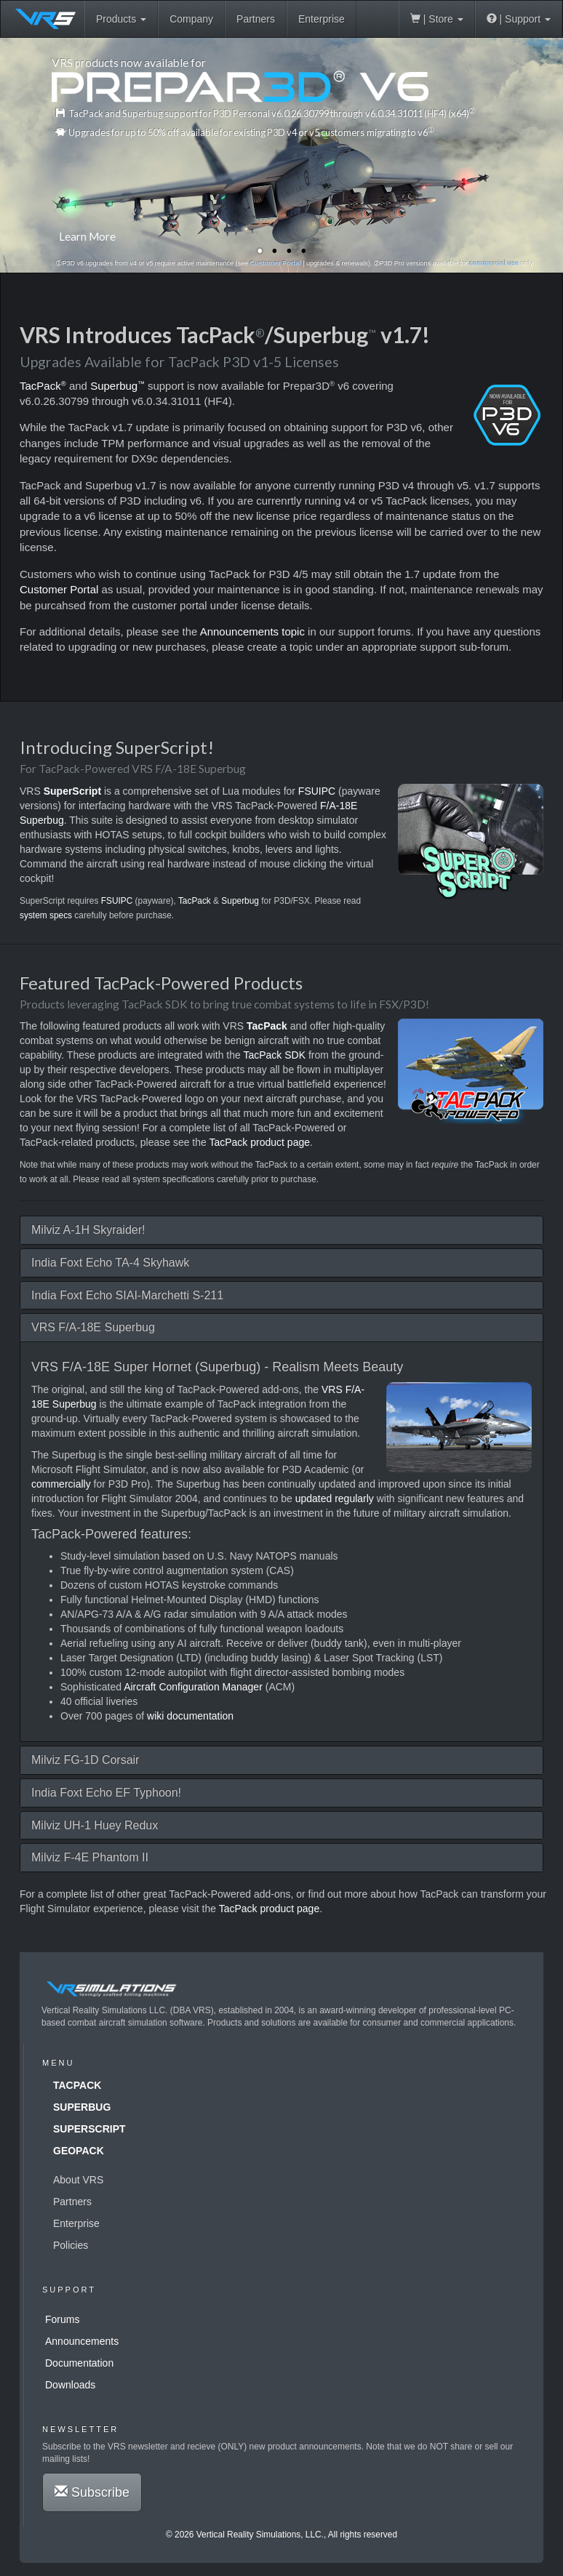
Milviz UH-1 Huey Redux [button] (94, 1825)
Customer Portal (274, 263)
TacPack (43, 386)
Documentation (79, 2363)
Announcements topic (252, 631)
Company (191, 19)
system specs (46, 915)
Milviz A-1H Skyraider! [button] (88, 1230)
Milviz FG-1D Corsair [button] (85, 1760)
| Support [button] (519, 19)
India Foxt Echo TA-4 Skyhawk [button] (110, 1262)
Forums (62, 2319)
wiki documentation (190, 1716)
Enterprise (321, 19)
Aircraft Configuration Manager (193, 1687)
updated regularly (334, 1498)
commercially (61, 1484)
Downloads (70, 2385)
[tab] (281, 1230)
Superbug (117, 386)
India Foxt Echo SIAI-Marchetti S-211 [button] (127, 1295)
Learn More (87, 236)
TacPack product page (259, 1142)
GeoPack (78, 2150)
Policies (70, 2245)
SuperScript (89, 2129)
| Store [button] (436, 19)
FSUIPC (315, 791)
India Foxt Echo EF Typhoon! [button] (106, 1792)
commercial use (494, 263)
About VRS (78, 2180)
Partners (255, 19)
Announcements (82, 2341)
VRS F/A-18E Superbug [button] (93, 1327)
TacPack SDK (274, 1055)
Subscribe (92, 2492)
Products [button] (121, 19)
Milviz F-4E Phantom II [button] (89, 1857)
